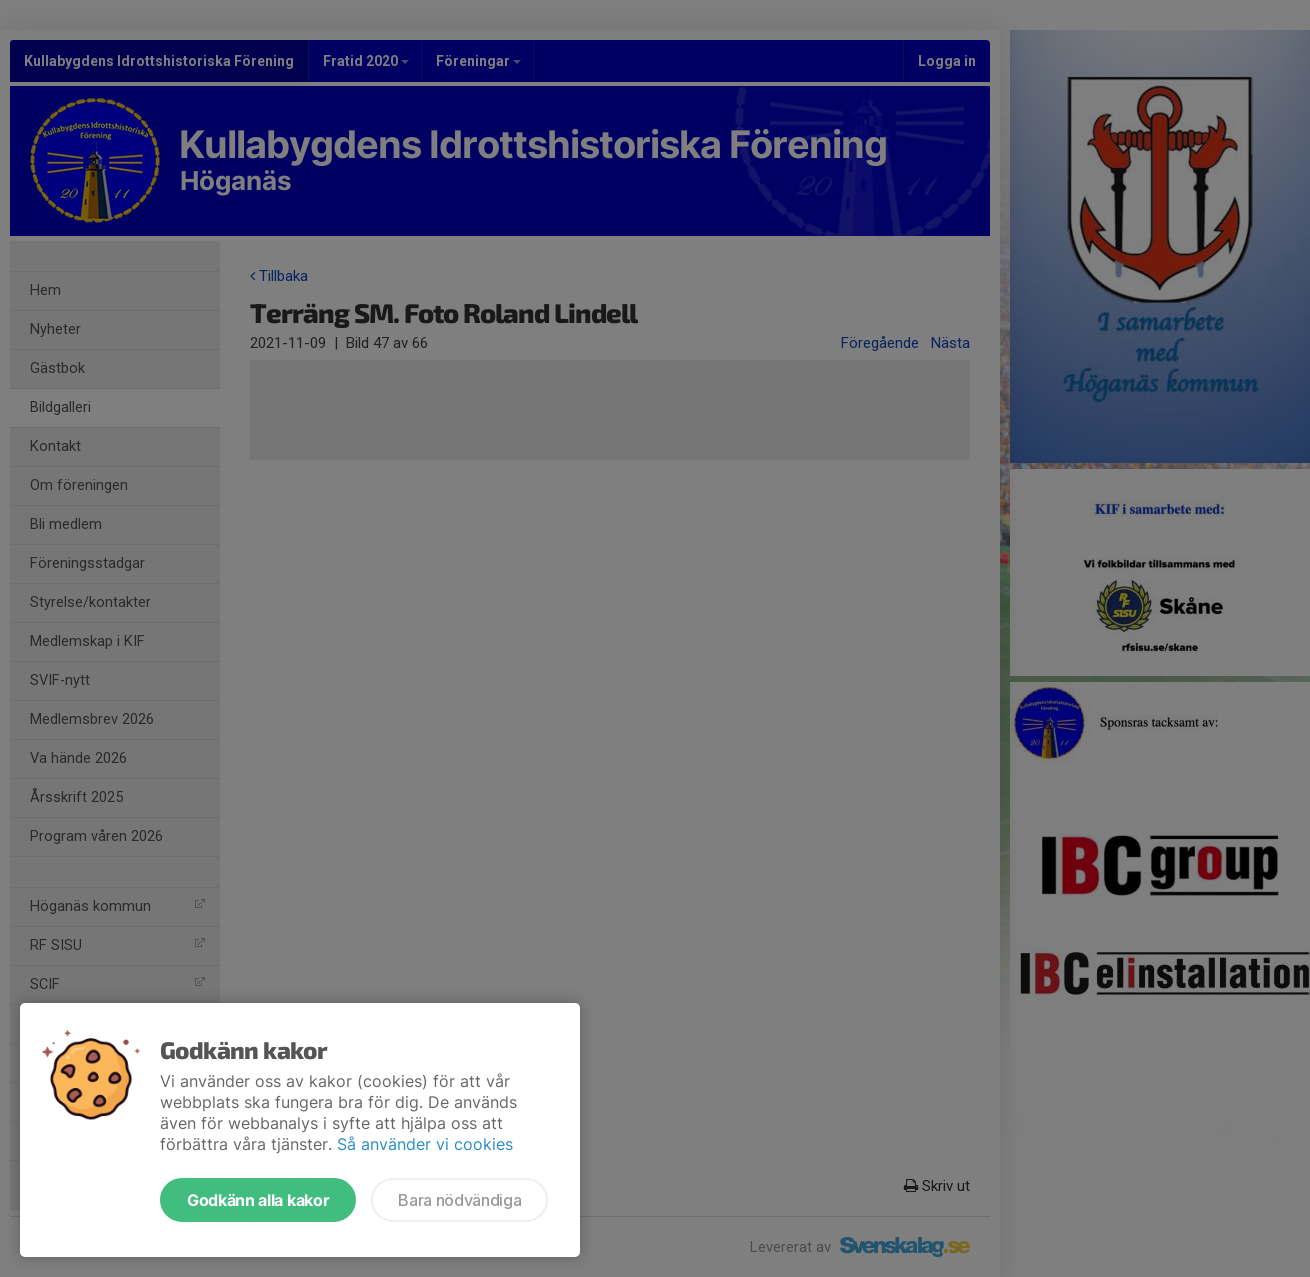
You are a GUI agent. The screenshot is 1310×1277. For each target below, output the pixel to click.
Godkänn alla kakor (258, 1200)
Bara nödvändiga (459, 1200)
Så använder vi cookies (425, 1144)
